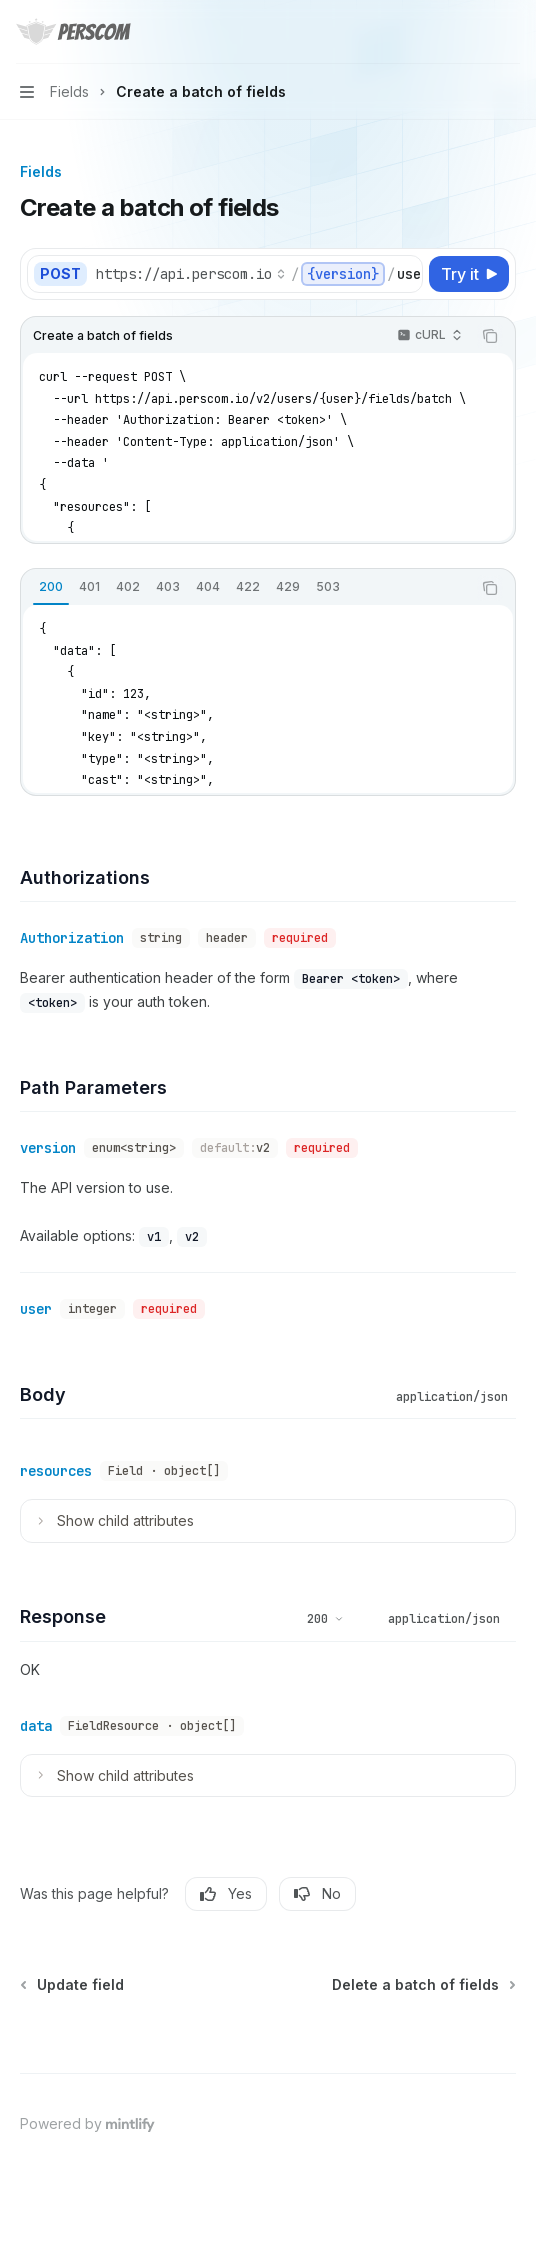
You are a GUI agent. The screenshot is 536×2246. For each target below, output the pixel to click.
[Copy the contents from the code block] (490, 336)
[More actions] (510, 32)
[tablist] (246, 588)
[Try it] (469, 274)
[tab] (51, 587)
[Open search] (472, 32)
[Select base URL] (191, 274)
